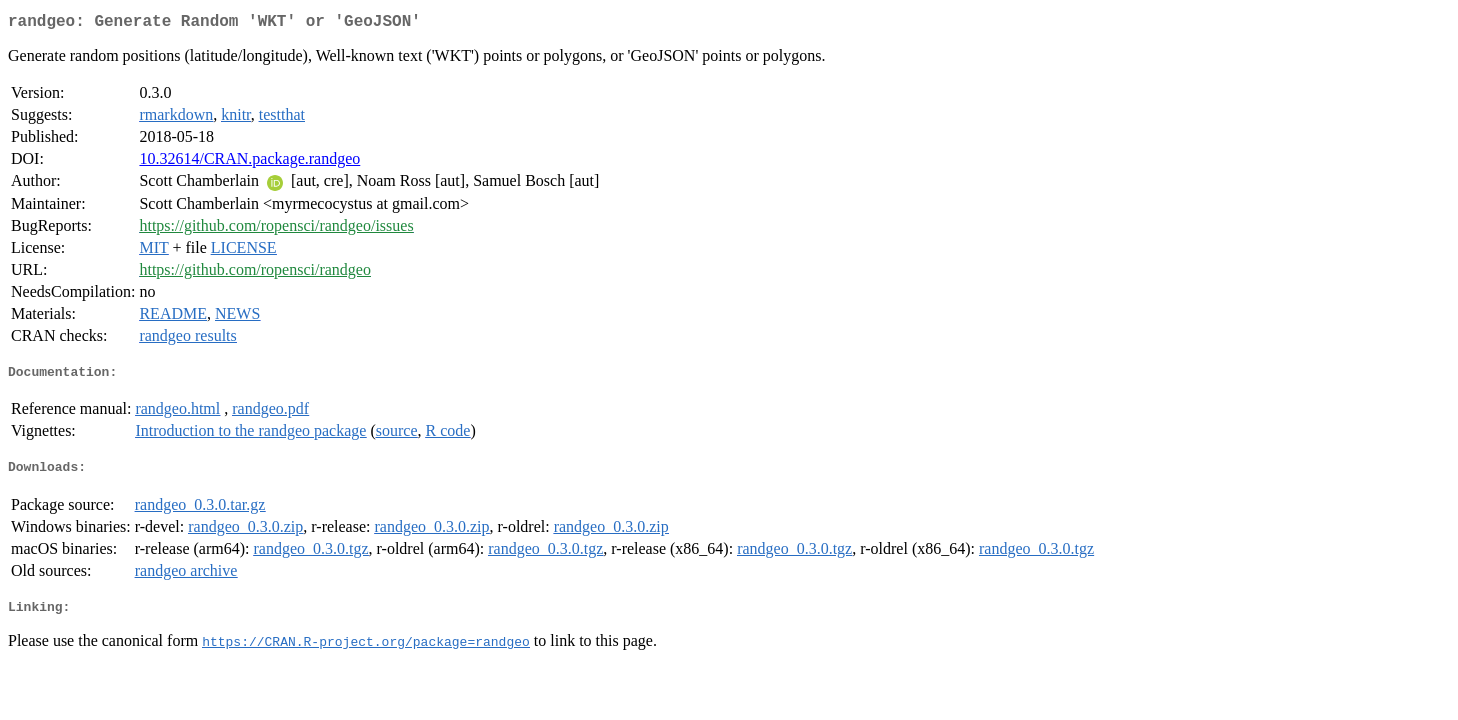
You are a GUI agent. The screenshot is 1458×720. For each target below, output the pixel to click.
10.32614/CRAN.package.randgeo (249, 162)
